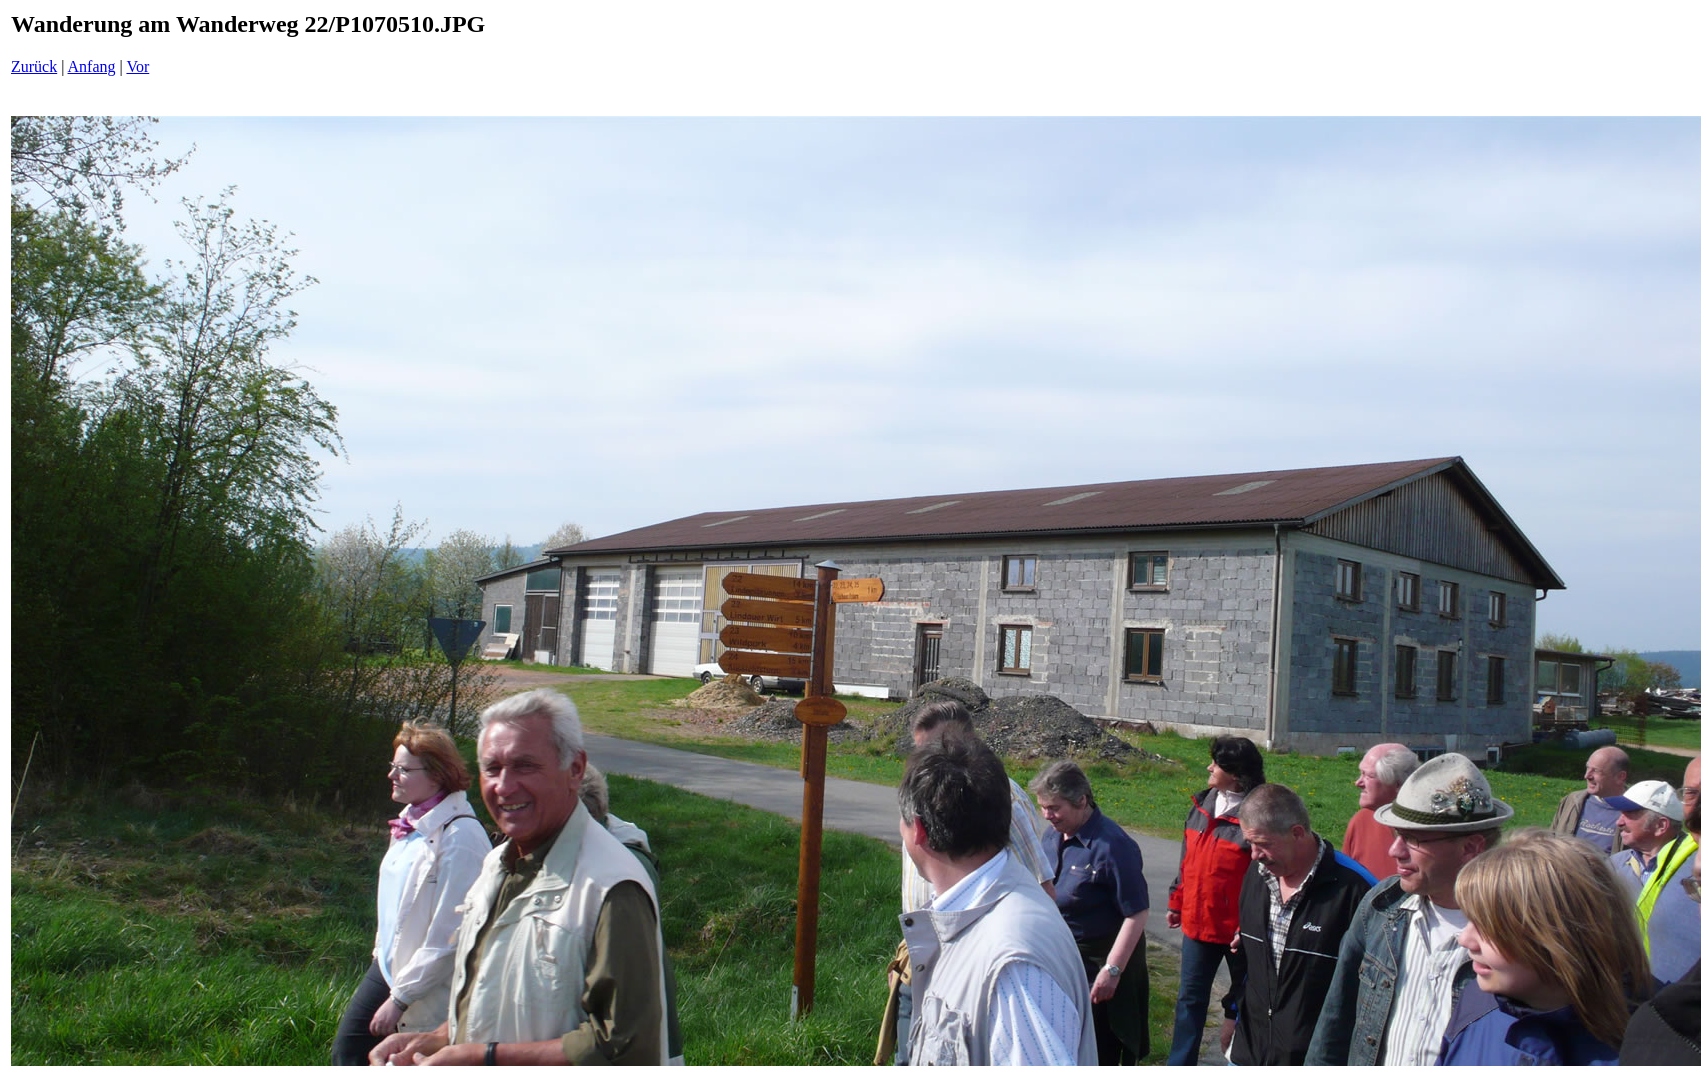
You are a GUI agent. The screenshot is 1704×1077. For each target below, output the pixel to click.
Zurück (34, 66)
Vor (137, 66)
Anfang (92, 66)
